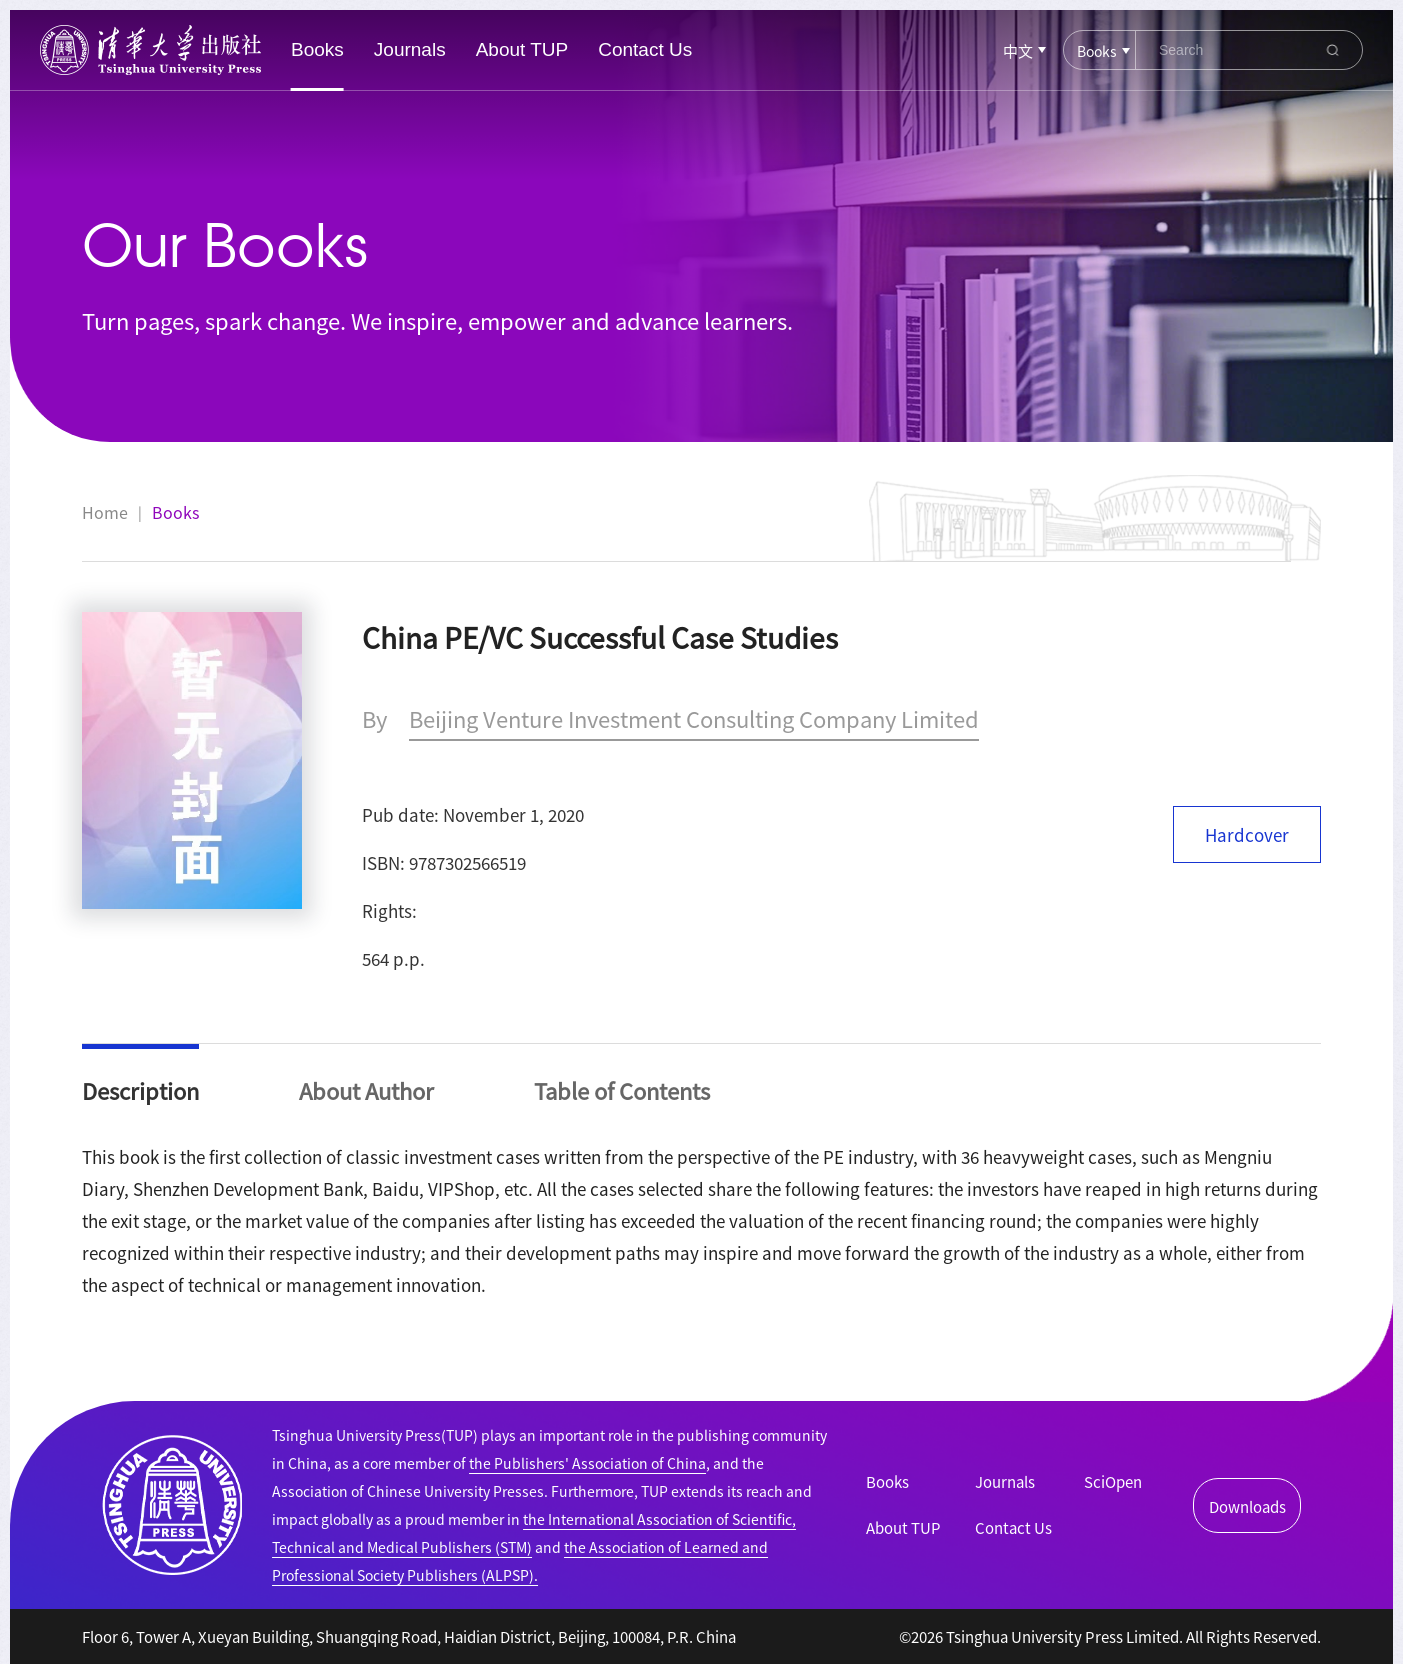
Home (105, 512)
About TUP (522, 49)
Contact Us (645, 49)
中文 (1018, 50)
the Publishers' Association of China (587, 1463)
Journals (410, 49)
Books (317, 49)
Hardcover (1247, 834)
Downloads (1247, 1506)
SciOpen (1113, 1481)
